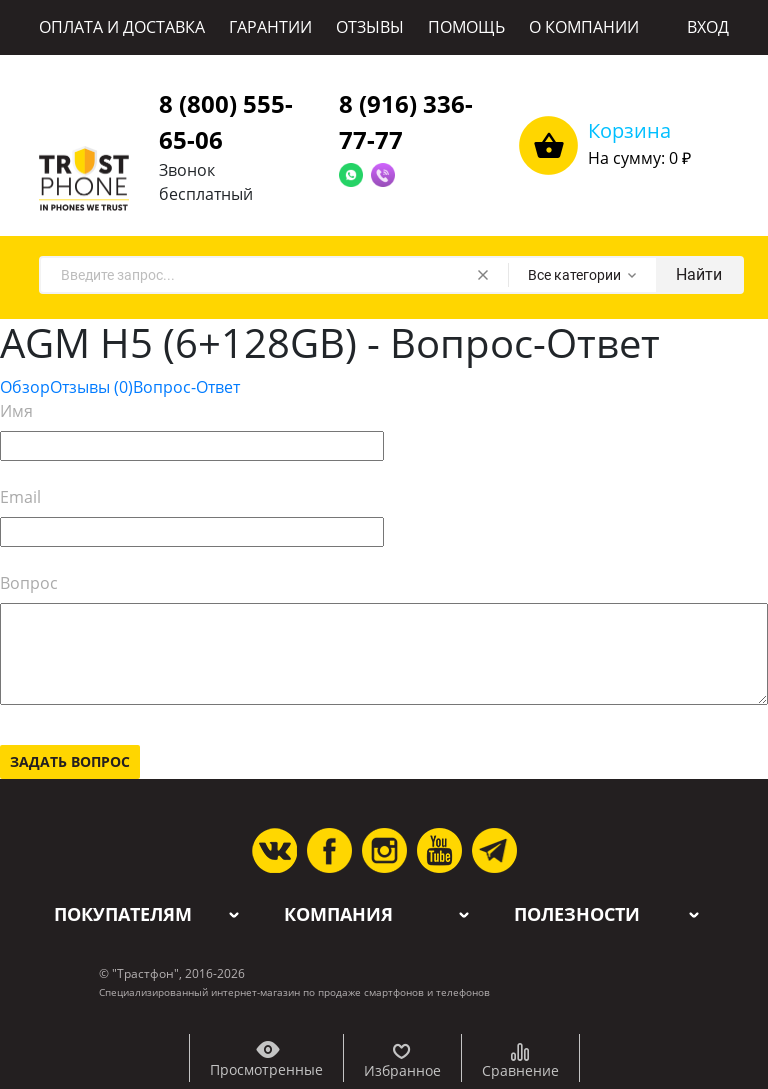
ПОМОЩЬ (466, 27)
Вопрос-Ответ (186, 387)
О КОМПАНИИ (584, 27)
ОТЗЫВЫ (370, 27)
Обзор (25, 387)
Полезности (577, 914)
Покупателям (123, 914)
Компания (338, 914)
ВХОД (708, 27)
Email (20, 497)
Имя (16, 411)
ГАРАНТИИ (270, 27)
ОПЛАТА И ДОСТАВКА (122, 27)
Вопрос (29, 583)
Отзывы (91, 387)
